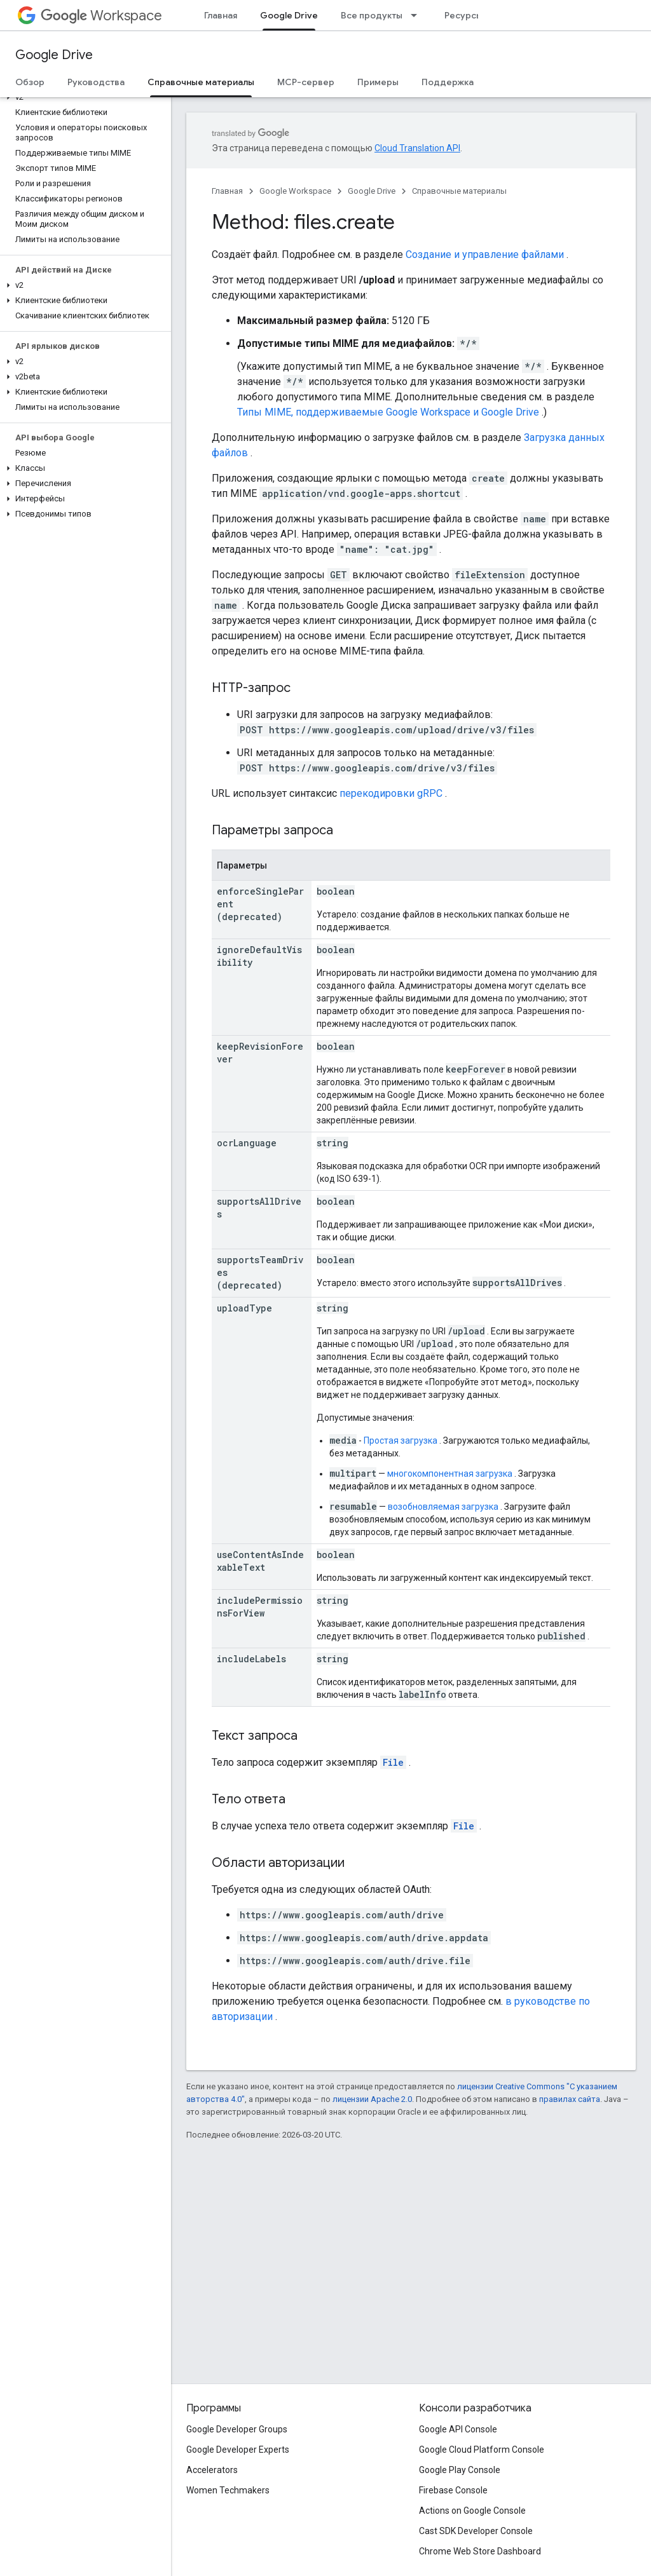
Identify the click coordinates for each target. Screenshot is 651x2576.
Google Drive (54, 55)
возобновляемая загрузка (443, 1507)
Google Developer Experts (237, 2449)
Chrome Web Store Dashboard (480, 2551)
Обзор (30, 82)
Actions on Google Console (472, 2510)
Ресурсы (463, 15)
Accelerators (212, 2470)
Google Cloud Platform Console (481, 2449)
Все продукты (371, 15)
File (393, 1762)
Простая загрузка (400, 1440)
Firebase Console (453, 2490)
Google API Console (458, 2429)
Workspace (101, 15)
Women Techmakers (228, 2490)
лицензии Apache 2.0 (372, 2099)
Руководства (96, 82)
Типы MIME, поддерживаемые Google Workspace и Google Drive (388, 412)
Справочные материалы (459, 191)
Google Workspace (295, 191)
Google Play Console (459, 2470)
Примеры (378, 82)
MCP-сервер (305, 82)
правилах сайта (569, 2099)
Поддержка (447, 82)
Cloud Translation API (417, 148)
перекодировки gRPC (390, 793)
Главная (220, 15)
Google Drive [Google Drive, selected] (289, 15)
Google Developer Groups (236, 2429)
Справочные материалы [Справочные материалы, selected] (200, 82)
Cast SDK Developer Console (476, 2531)
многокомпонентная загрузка (449, 1473)
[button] (83, 97)
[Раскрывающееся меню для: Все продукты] (417, 15)
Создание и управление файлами (485, 254)
